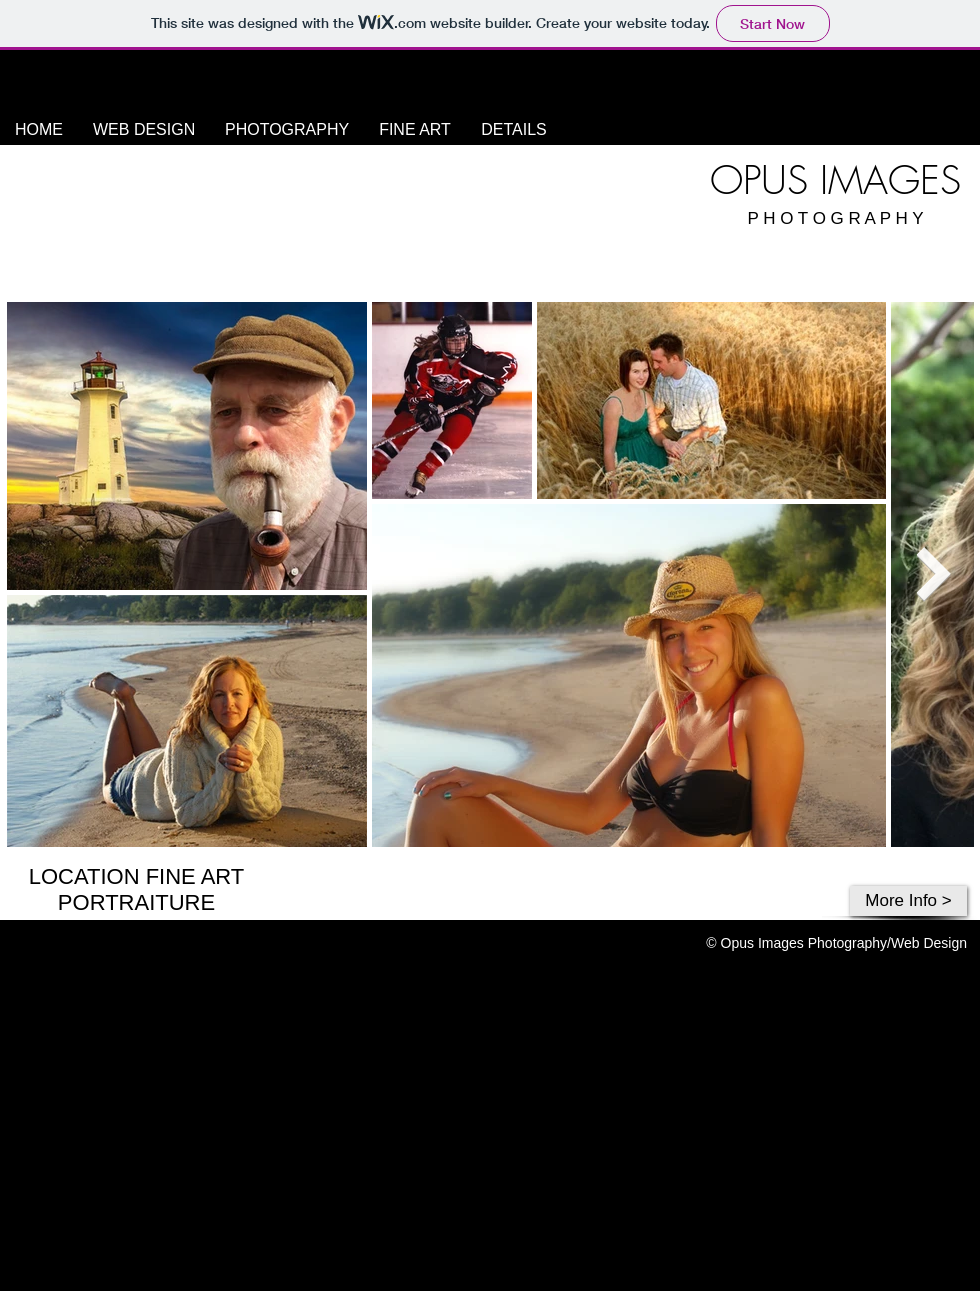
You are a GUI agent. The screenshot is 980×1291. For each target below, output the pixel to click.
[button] (287, 130)
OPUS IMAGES (835, 180)
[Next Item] (933, 574)
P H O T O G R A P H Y (835, 218)
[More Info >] (908, 901)
